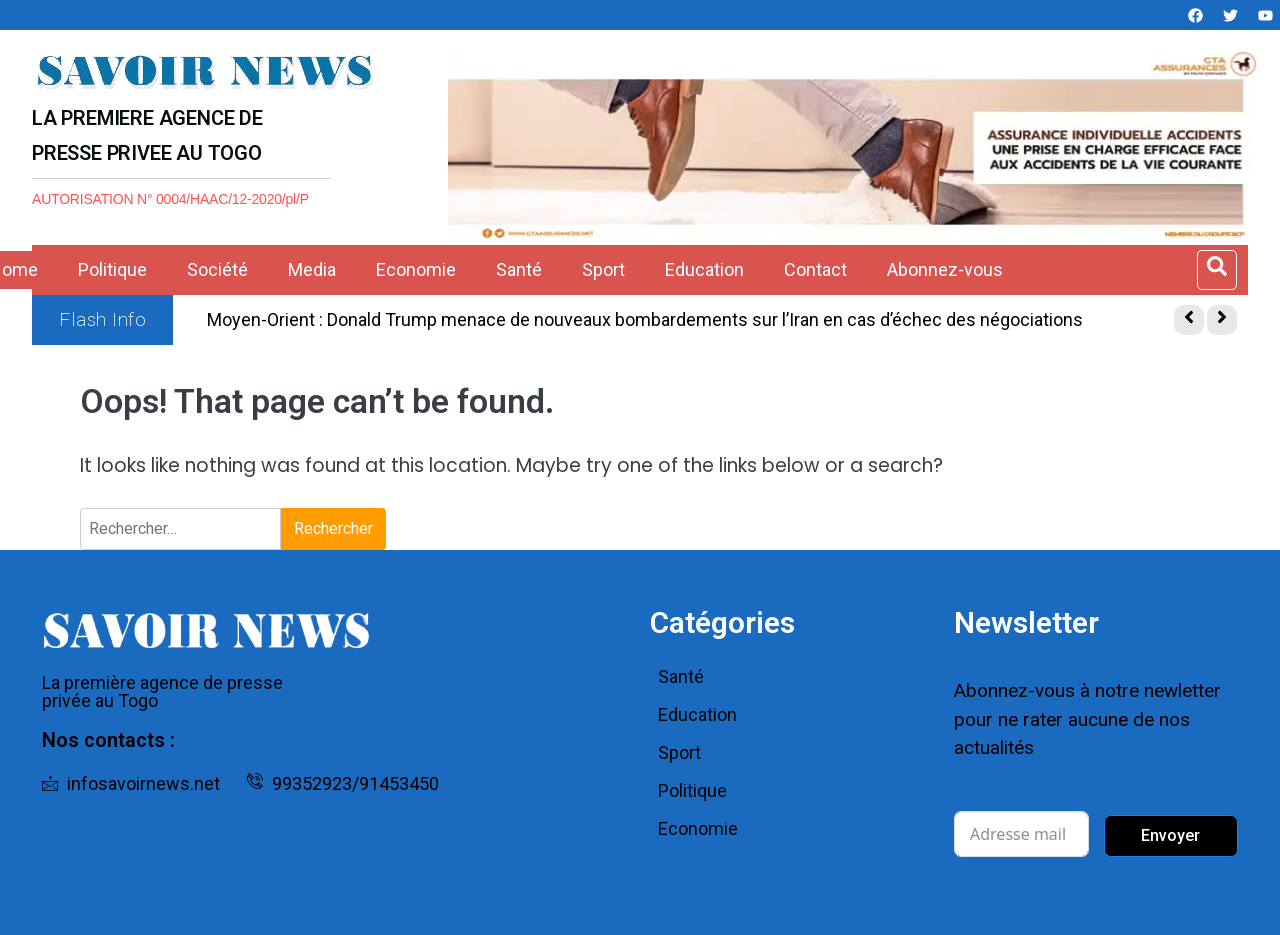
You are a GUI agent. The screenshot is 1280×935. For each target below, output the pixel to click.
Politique (112, 269)
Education (704, 269)
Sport (603, 269)
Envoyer (1170, 835)
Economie (416, 269)
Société (217, 269)
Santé (519, 269)
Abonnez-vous (945, 269)
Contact (815, 269)
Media (312, 269)
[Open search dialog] (1217, 270)
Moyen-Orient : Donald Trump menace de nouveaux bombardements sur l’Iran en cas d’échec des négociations (645, 319)
